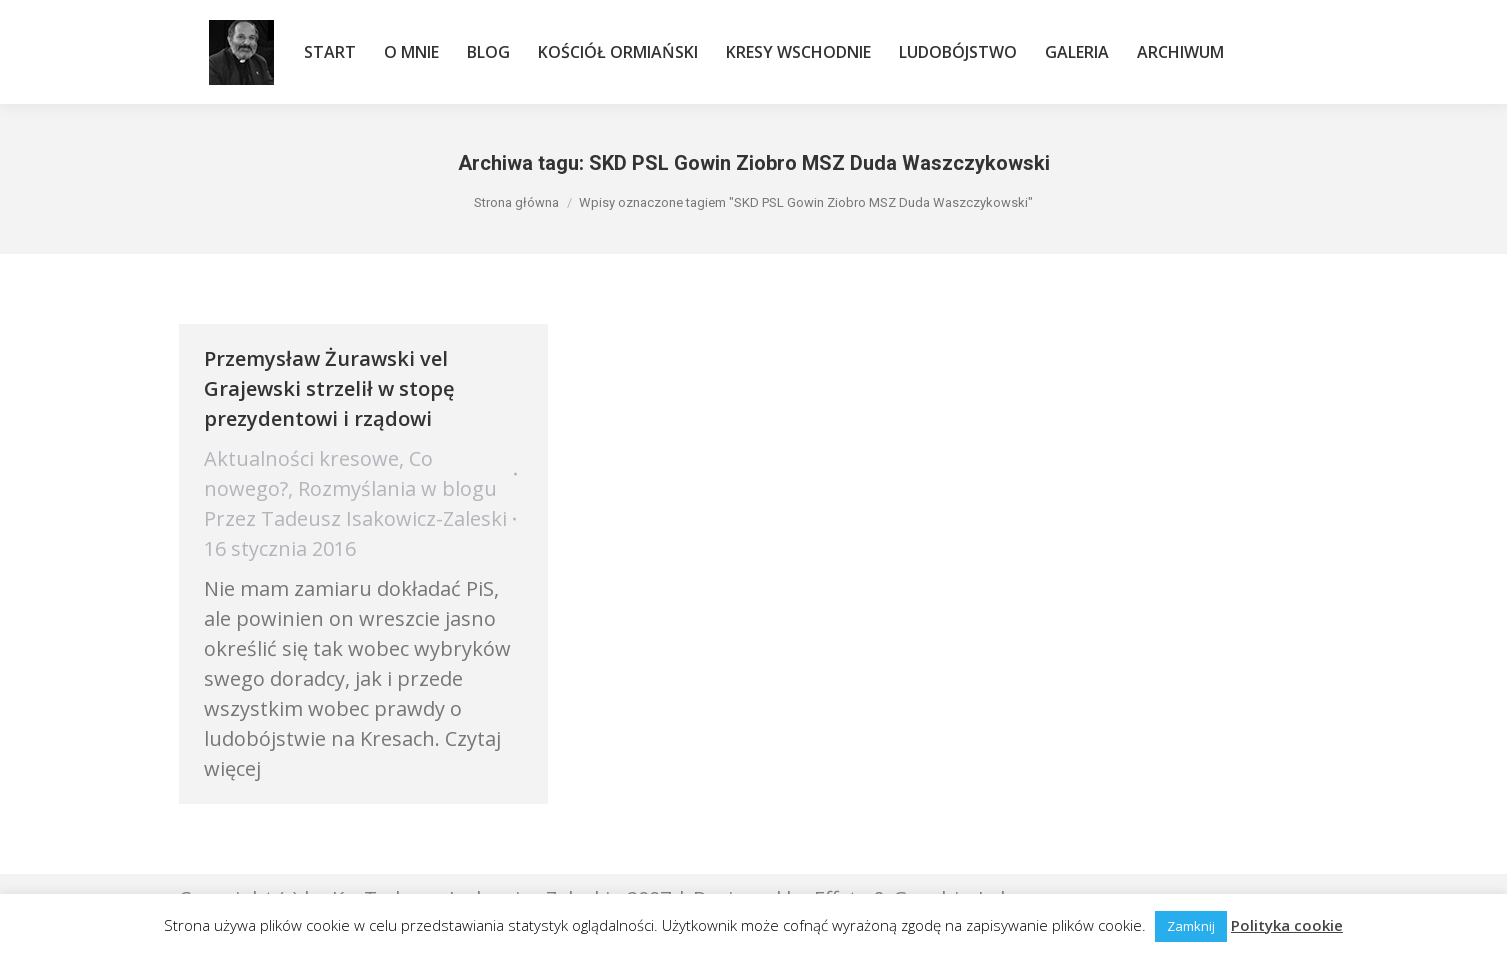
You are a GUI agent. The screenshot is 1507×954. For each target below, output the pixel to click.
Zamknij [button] (1191, 926)
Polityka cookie (1287, 925)
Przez (355, 518)
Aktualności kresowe (301, 458)
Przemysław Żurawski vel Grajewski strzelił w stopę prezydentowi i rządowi (329, 388)
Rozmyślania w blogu (397, 488)
